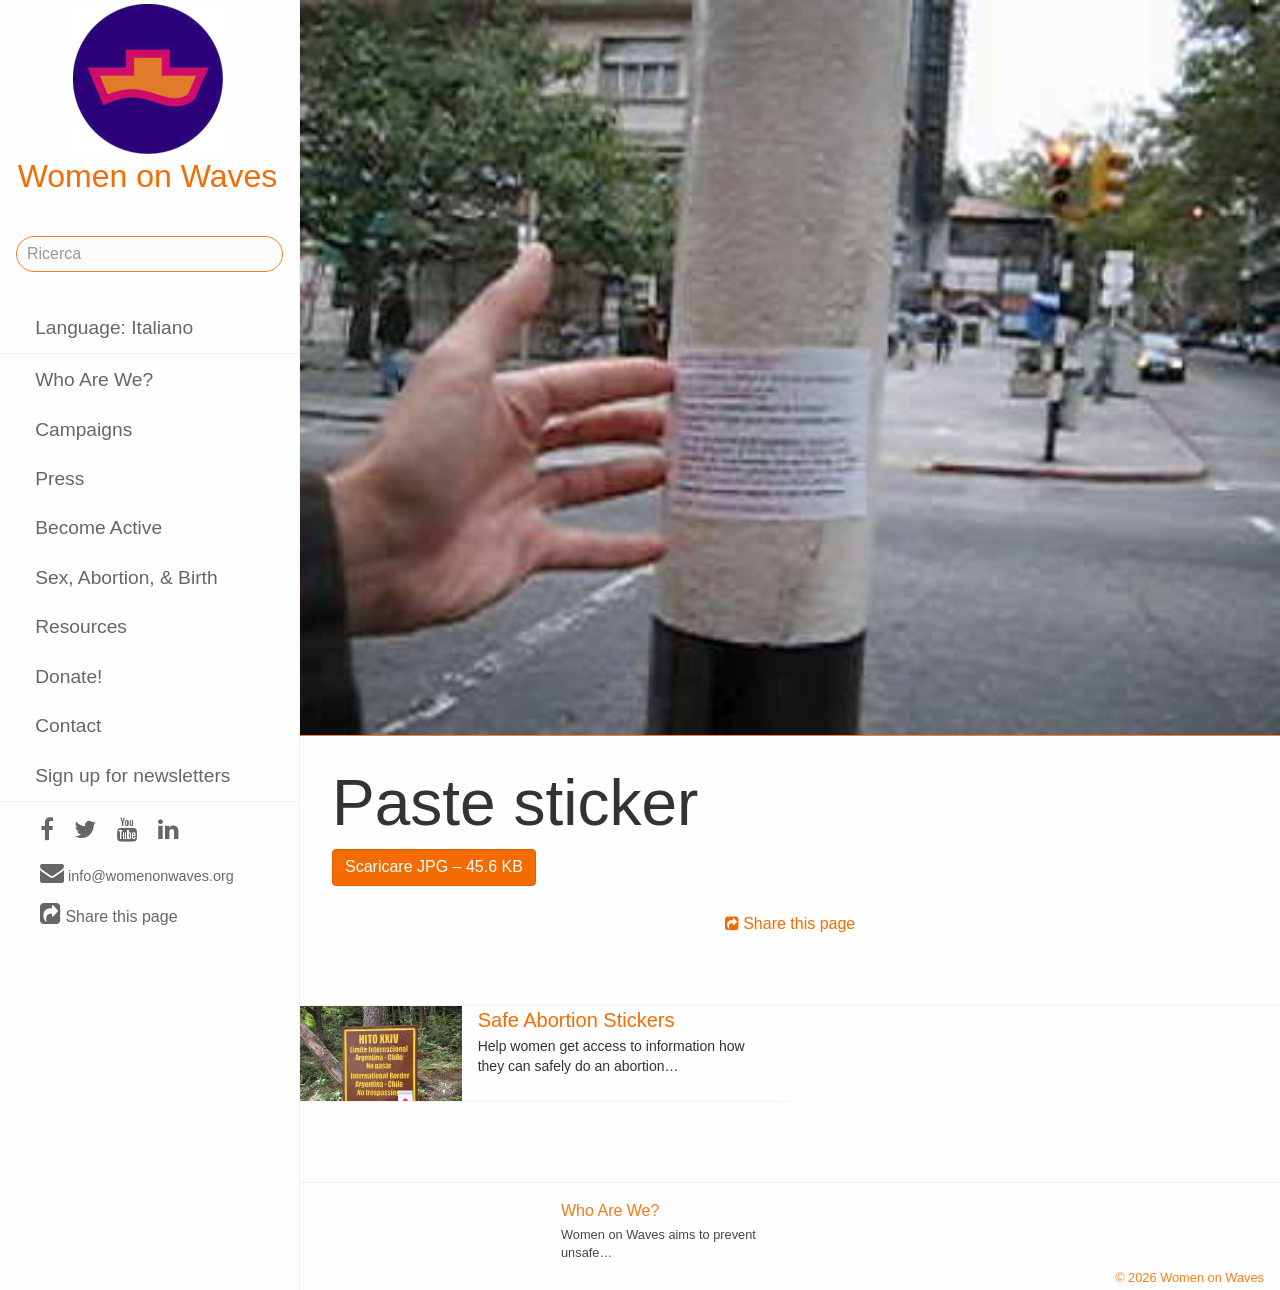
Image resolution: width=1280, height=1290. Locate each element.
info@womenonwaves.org (137, 875)
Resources (81, 626)
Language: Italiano (114, 327)
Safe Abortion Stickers (576, 1020)
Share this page (109, 915)
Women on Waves (148, 99)
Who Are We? (94, 379)
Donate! (68, 676)
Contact (68, 725)
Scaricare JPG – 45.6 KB (434, 866)
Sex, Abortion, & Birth (126, 577)
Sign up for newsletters (132, 775)
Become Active (98, 527)
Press (59, 478)
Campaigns (83, 429)
